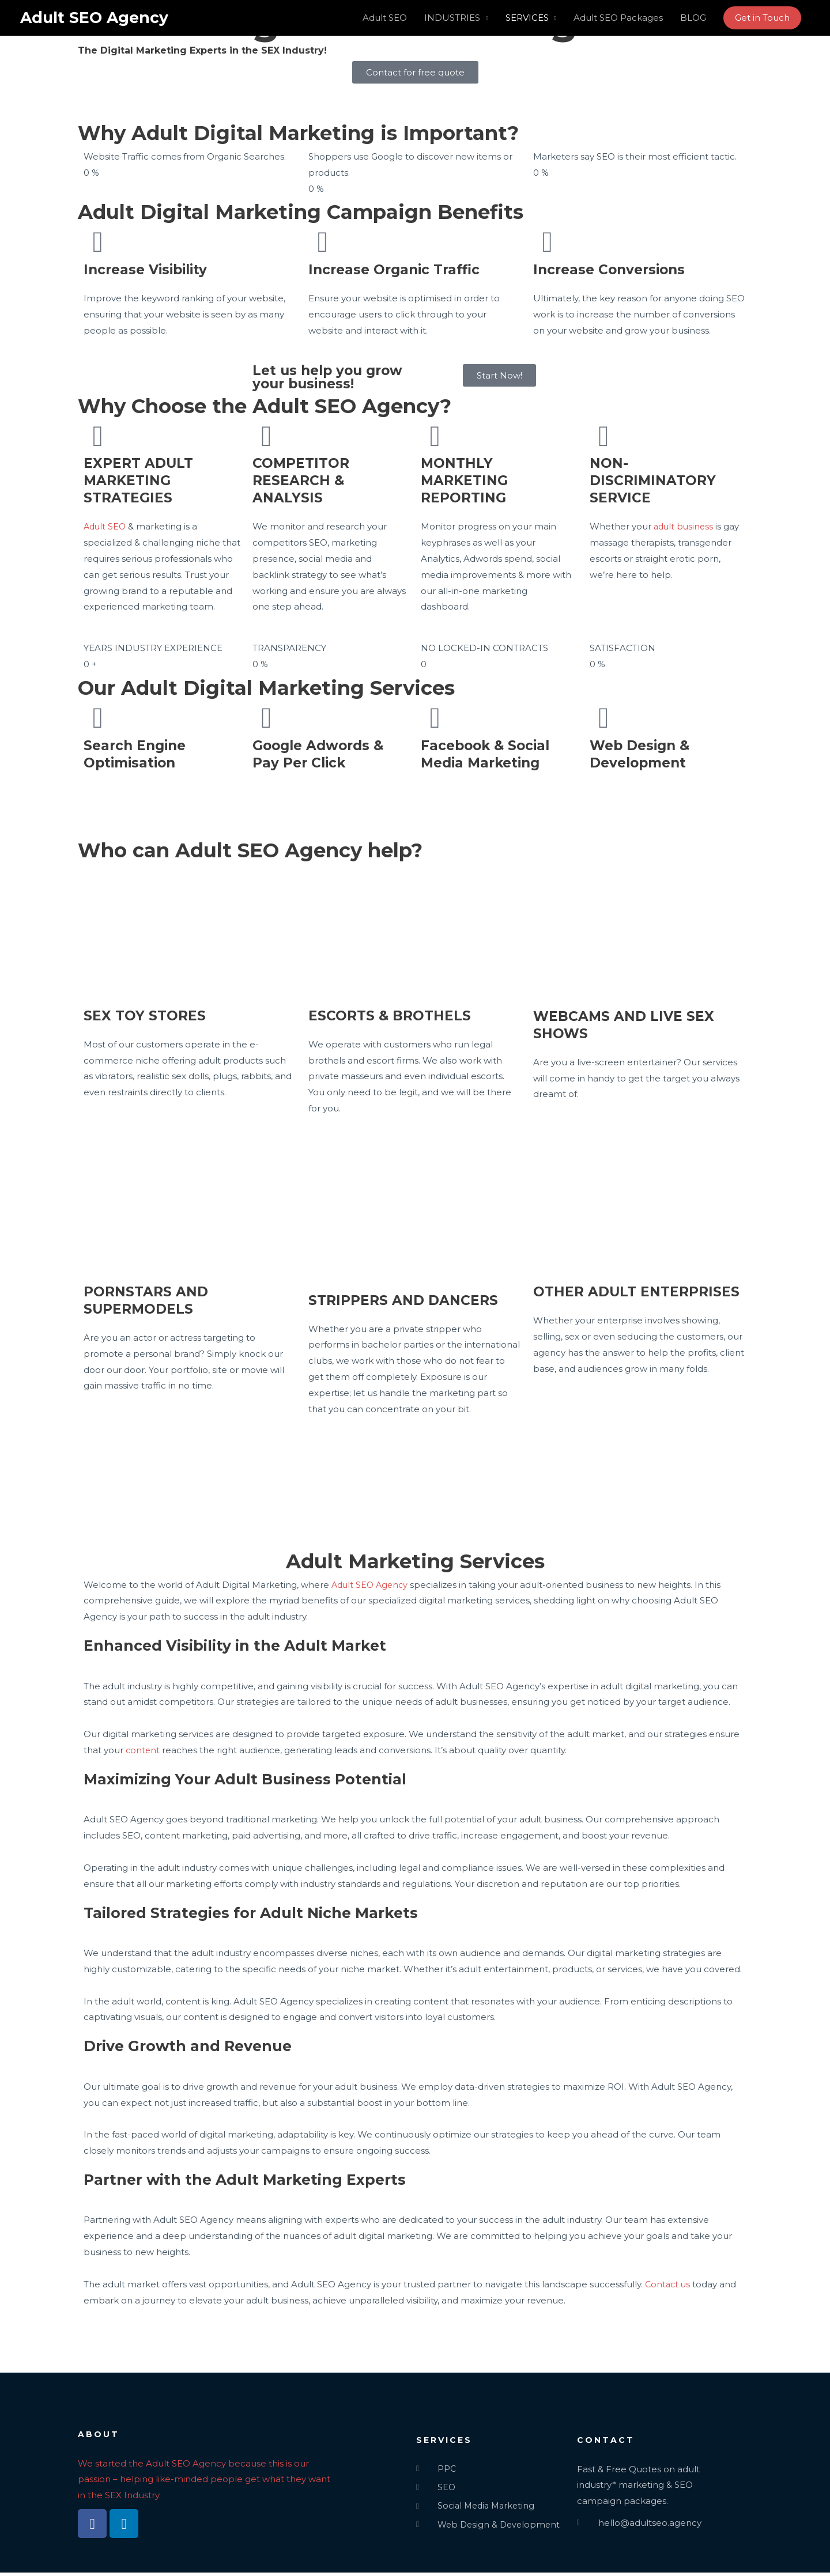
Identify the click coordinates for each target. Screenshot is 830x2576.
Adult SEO (385, 18)
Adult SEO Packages (618, 18)
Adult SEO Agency (97, 18)
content (143, 1750)
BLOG (693, 18)
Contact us (668, 2284)
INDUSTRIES (452, 18)
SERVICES (527, 18)
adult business (685, 526)
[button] (762, 18)
